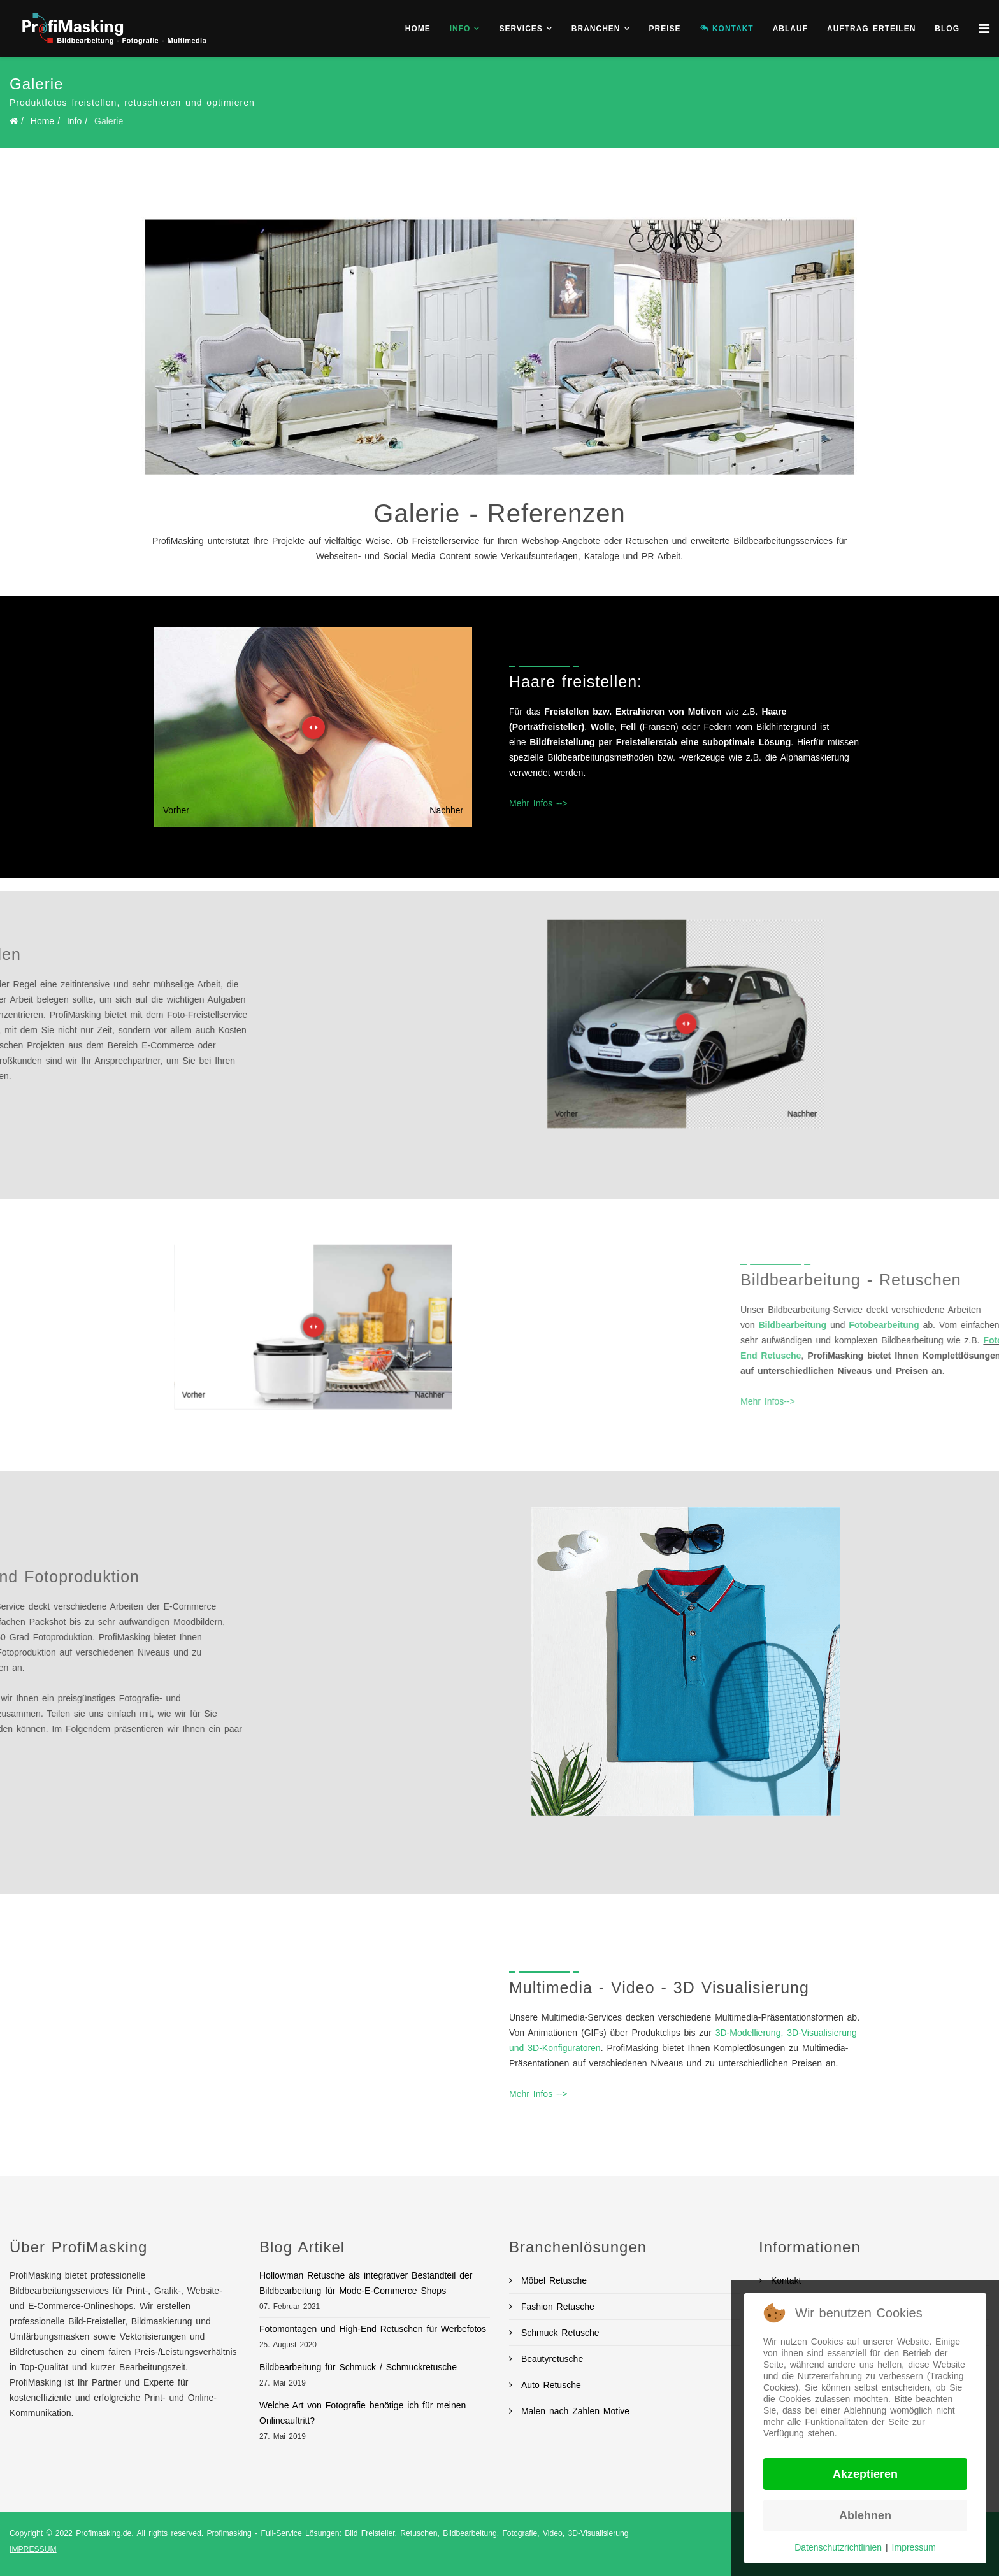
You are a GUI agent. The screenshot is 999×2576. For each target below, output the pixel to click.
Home (418, 28)
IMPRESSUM (33, 2549)
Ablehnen (865, 2515)
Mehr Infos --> (538, 803)
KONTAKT (727, 28)
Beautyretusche (550, 2359)
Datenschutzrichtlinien (838, 2547)
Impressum (914, 2547)
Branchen (596, 28)
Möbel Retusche (552, 2280)
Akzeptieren (865, 2474)
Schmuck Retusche (558, 2333)
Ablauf (790, 28)
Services (520, 28)
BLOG (947, 28)
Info (460, 28)
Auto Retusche (549, 2385)
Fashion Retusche (555, 2306)
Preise (665, 28)
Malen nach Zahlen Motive (573, 2411)
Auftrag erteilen (871, 28)
